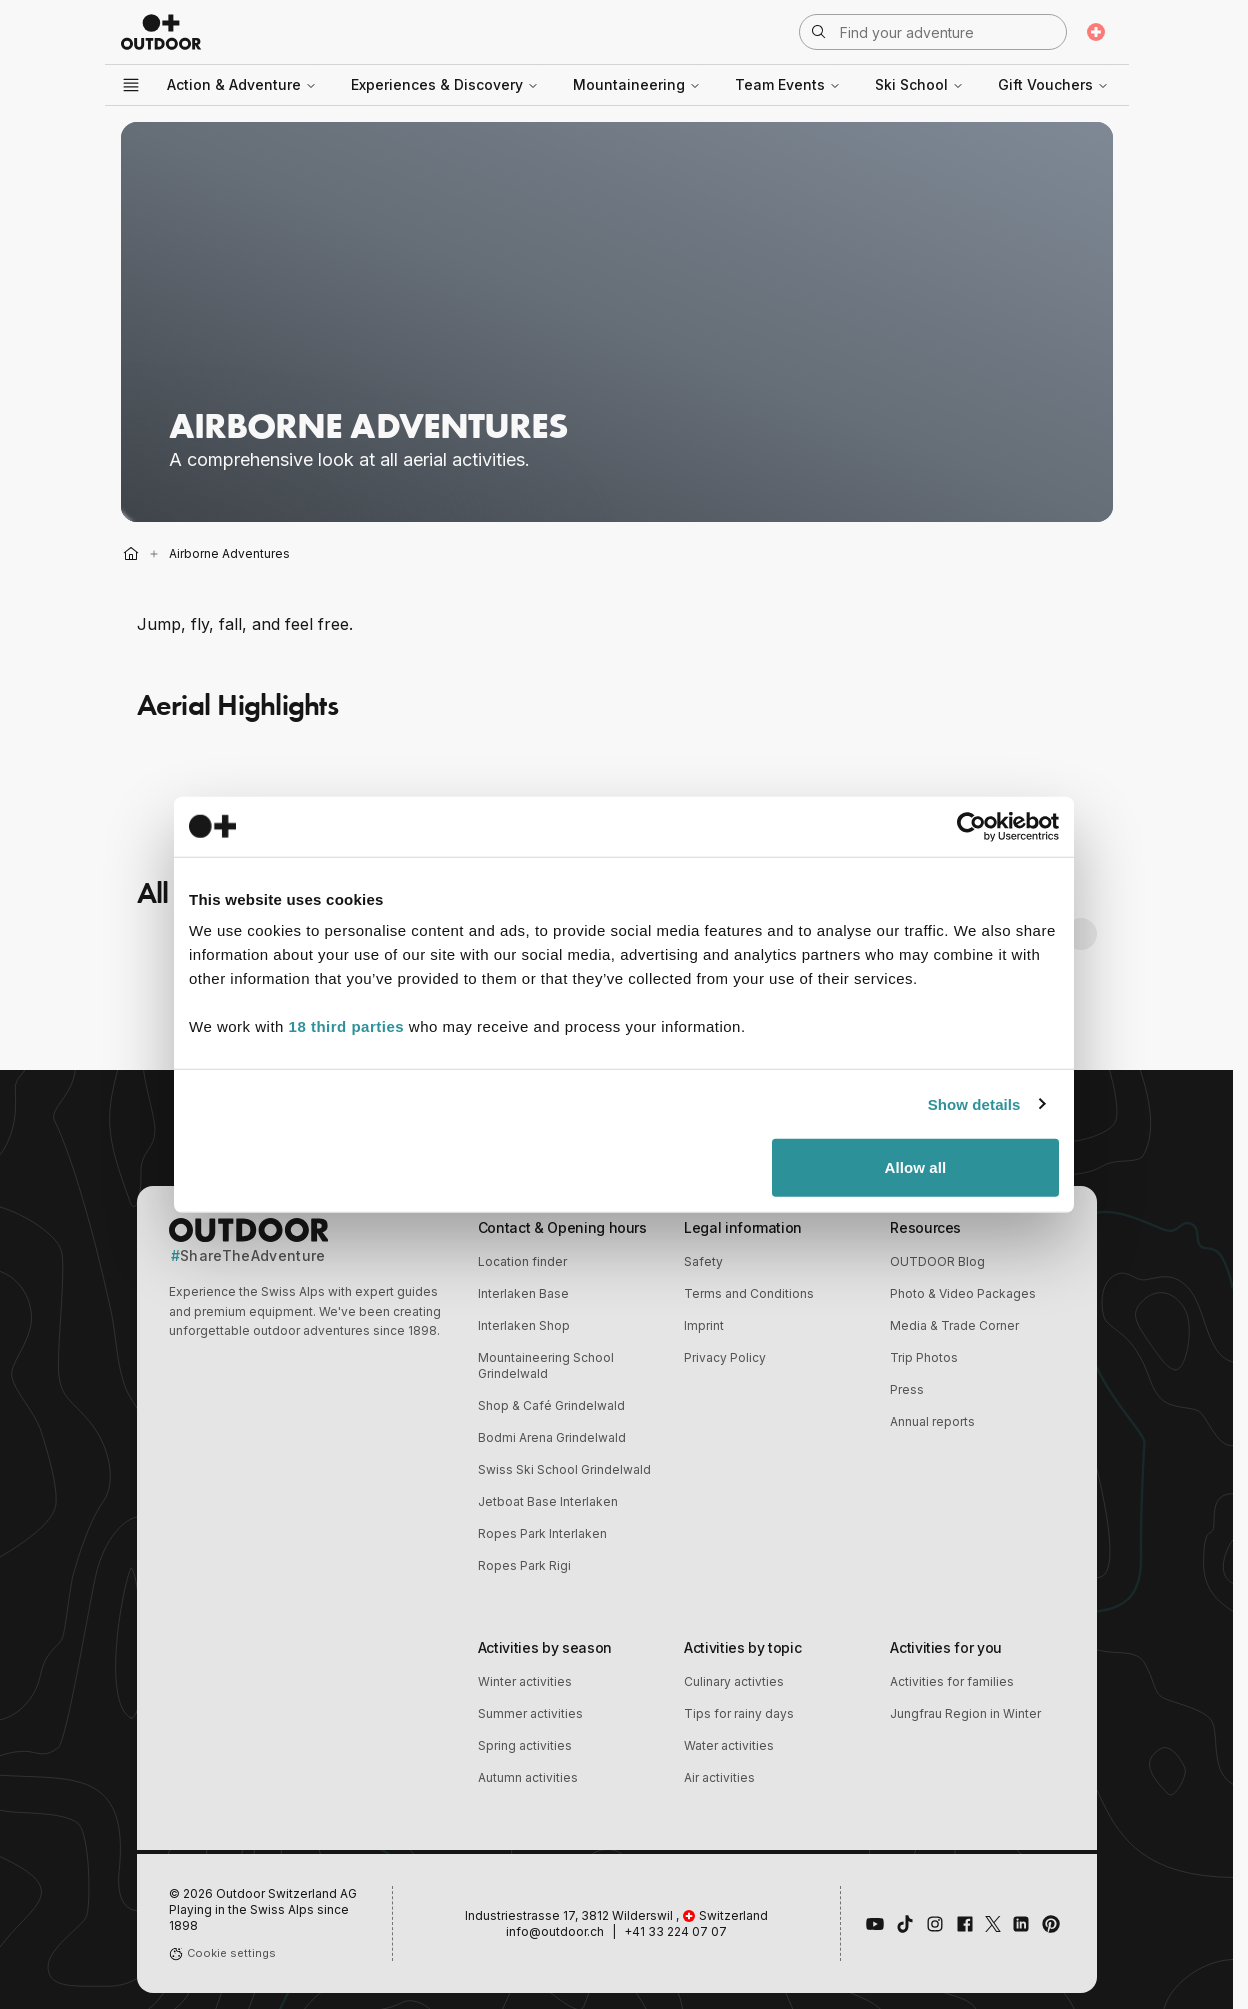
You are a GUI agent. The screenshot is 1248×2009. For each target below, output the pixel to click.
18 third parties (347, 1026)
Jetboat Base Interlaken (548, 1501)
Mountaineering (637, 84)
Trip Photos (924, 1357)
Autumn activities (528, 1777)
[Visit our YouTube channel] (875, 1924)
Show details (974, 1103)
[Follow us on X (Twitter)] (993, 1924)
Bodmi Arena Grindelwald (552, 1437)
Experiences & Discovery (445, 84)
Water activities (729, 1745)
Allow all (916, 1167)
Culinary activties (734, 1681)
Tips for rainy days (739, 1713)
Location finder (522, 1261)
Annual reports (932, 1421)
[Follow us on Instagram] (935, 1924)
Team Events (788, 84)
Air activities (719, 1777)
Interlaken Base (523, 1293)
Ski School (919, 84)
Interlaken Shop (524, 1325)
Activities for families (952, 1681)
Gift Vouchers (1053, 84)
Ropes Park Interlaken (542, 1533)
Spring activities (525, 1745)
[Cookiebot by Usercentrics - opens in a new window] (971, 826)
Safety (703, 1261)
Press (907, 1389)
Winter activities (525, 1681)
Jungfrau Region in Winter (965, 1713)
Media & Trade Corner (954, 1325)
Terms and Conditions (749, 1293)
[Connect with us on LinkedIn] (1021, 1924)
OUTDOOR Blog (937, 1261)
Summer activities (530, 1713)
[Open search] (933, 32)
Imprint (704, 1325)
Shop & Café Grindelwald (551, 1405)
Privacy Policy (725, 1357)
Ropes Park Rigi (524, 1565)
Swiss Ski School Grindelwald (564, 1469)
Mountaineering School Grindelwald (546, 1365)
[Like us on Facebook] (965, 1924)
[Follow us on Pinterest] (1051, 1924)
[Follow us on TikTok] (905, 1924)
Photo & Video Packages (963, 1293)
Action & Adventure (242, 84)
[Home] (131, 554)
